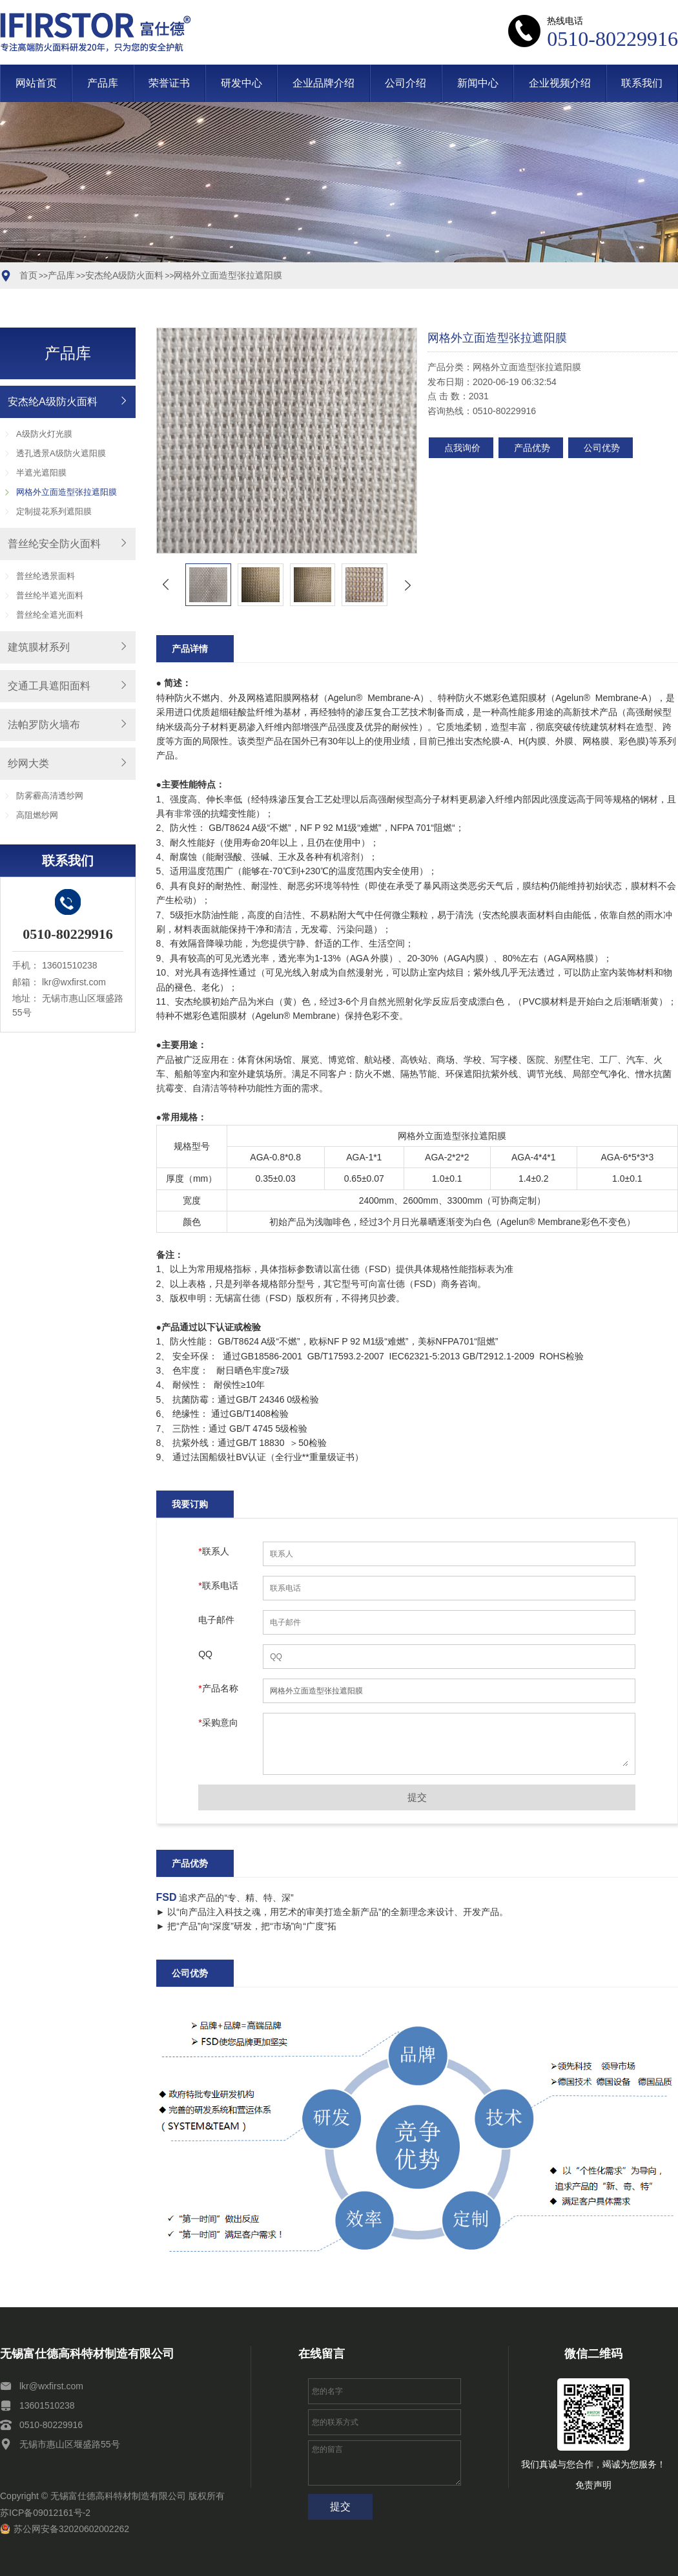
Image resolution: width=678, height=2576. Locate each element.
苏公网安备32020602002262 (64, 2529)
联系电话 (218, 1585)
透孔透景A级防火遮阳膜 (61, 453)
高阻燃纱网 (37, 815)
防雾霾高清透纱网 (49, 796)
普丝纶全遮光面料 (49, 615)
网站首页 (36, 83)
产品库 (102, 83)
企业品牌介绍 (323, 83)
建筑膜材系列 (39, 647)
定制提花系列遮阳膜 (54, 511)
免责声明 (593, 2485)
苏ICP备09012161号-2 (45, 2513)
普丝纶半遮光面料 (49, 595)
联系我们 (642, 83)
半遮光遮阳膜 (41, 472)
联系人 (213, 1551)
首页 (28, 275)
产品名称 (218, 1688)
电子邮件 (216, 1620)
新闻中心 (477, 83)
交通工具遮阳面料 (49, 685)
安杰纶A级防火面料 (124, 275)
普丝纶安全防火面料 (54, 543)
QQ (205, 1654)
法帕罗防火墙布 (44, 724)
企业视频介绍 (560, 83)
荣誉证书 (169, 83)
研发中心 (241, 83)
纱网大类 (28, 763)
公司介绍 (405, 83)
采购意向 (218, 1722)
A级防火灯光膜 (44, 434)
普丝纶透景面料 (45, 576)
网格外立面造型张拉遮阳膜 (228, 275)
